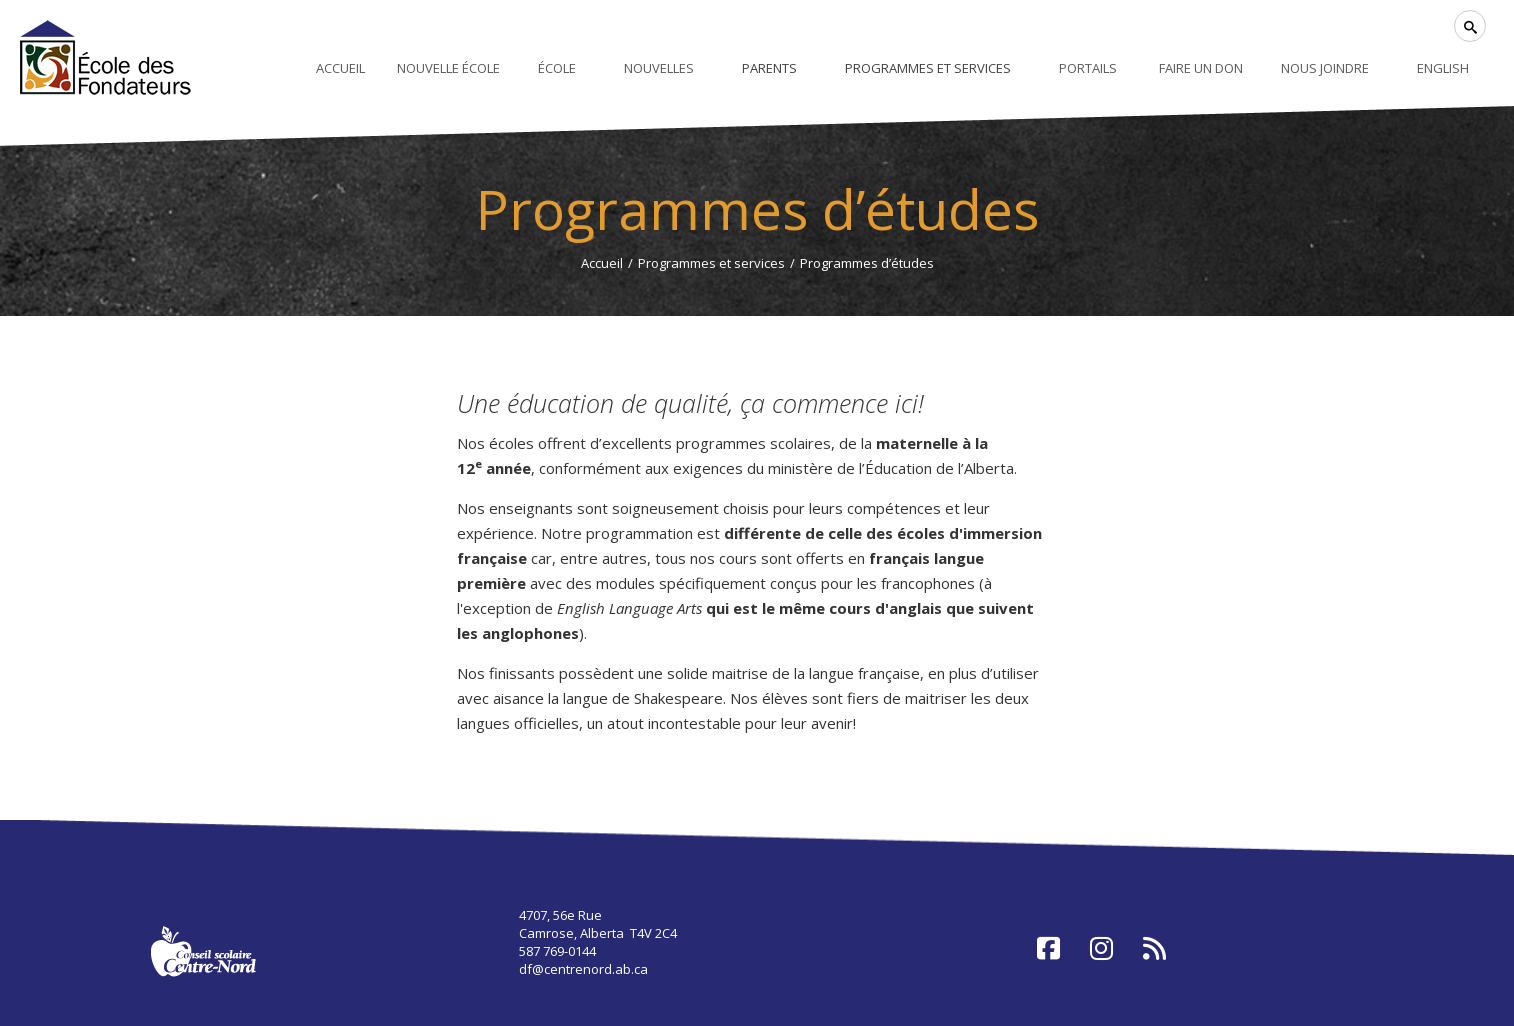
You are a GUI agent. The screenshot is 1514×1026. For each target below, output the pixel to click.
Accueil (602, 263)
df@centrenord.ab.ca (583, 969)
